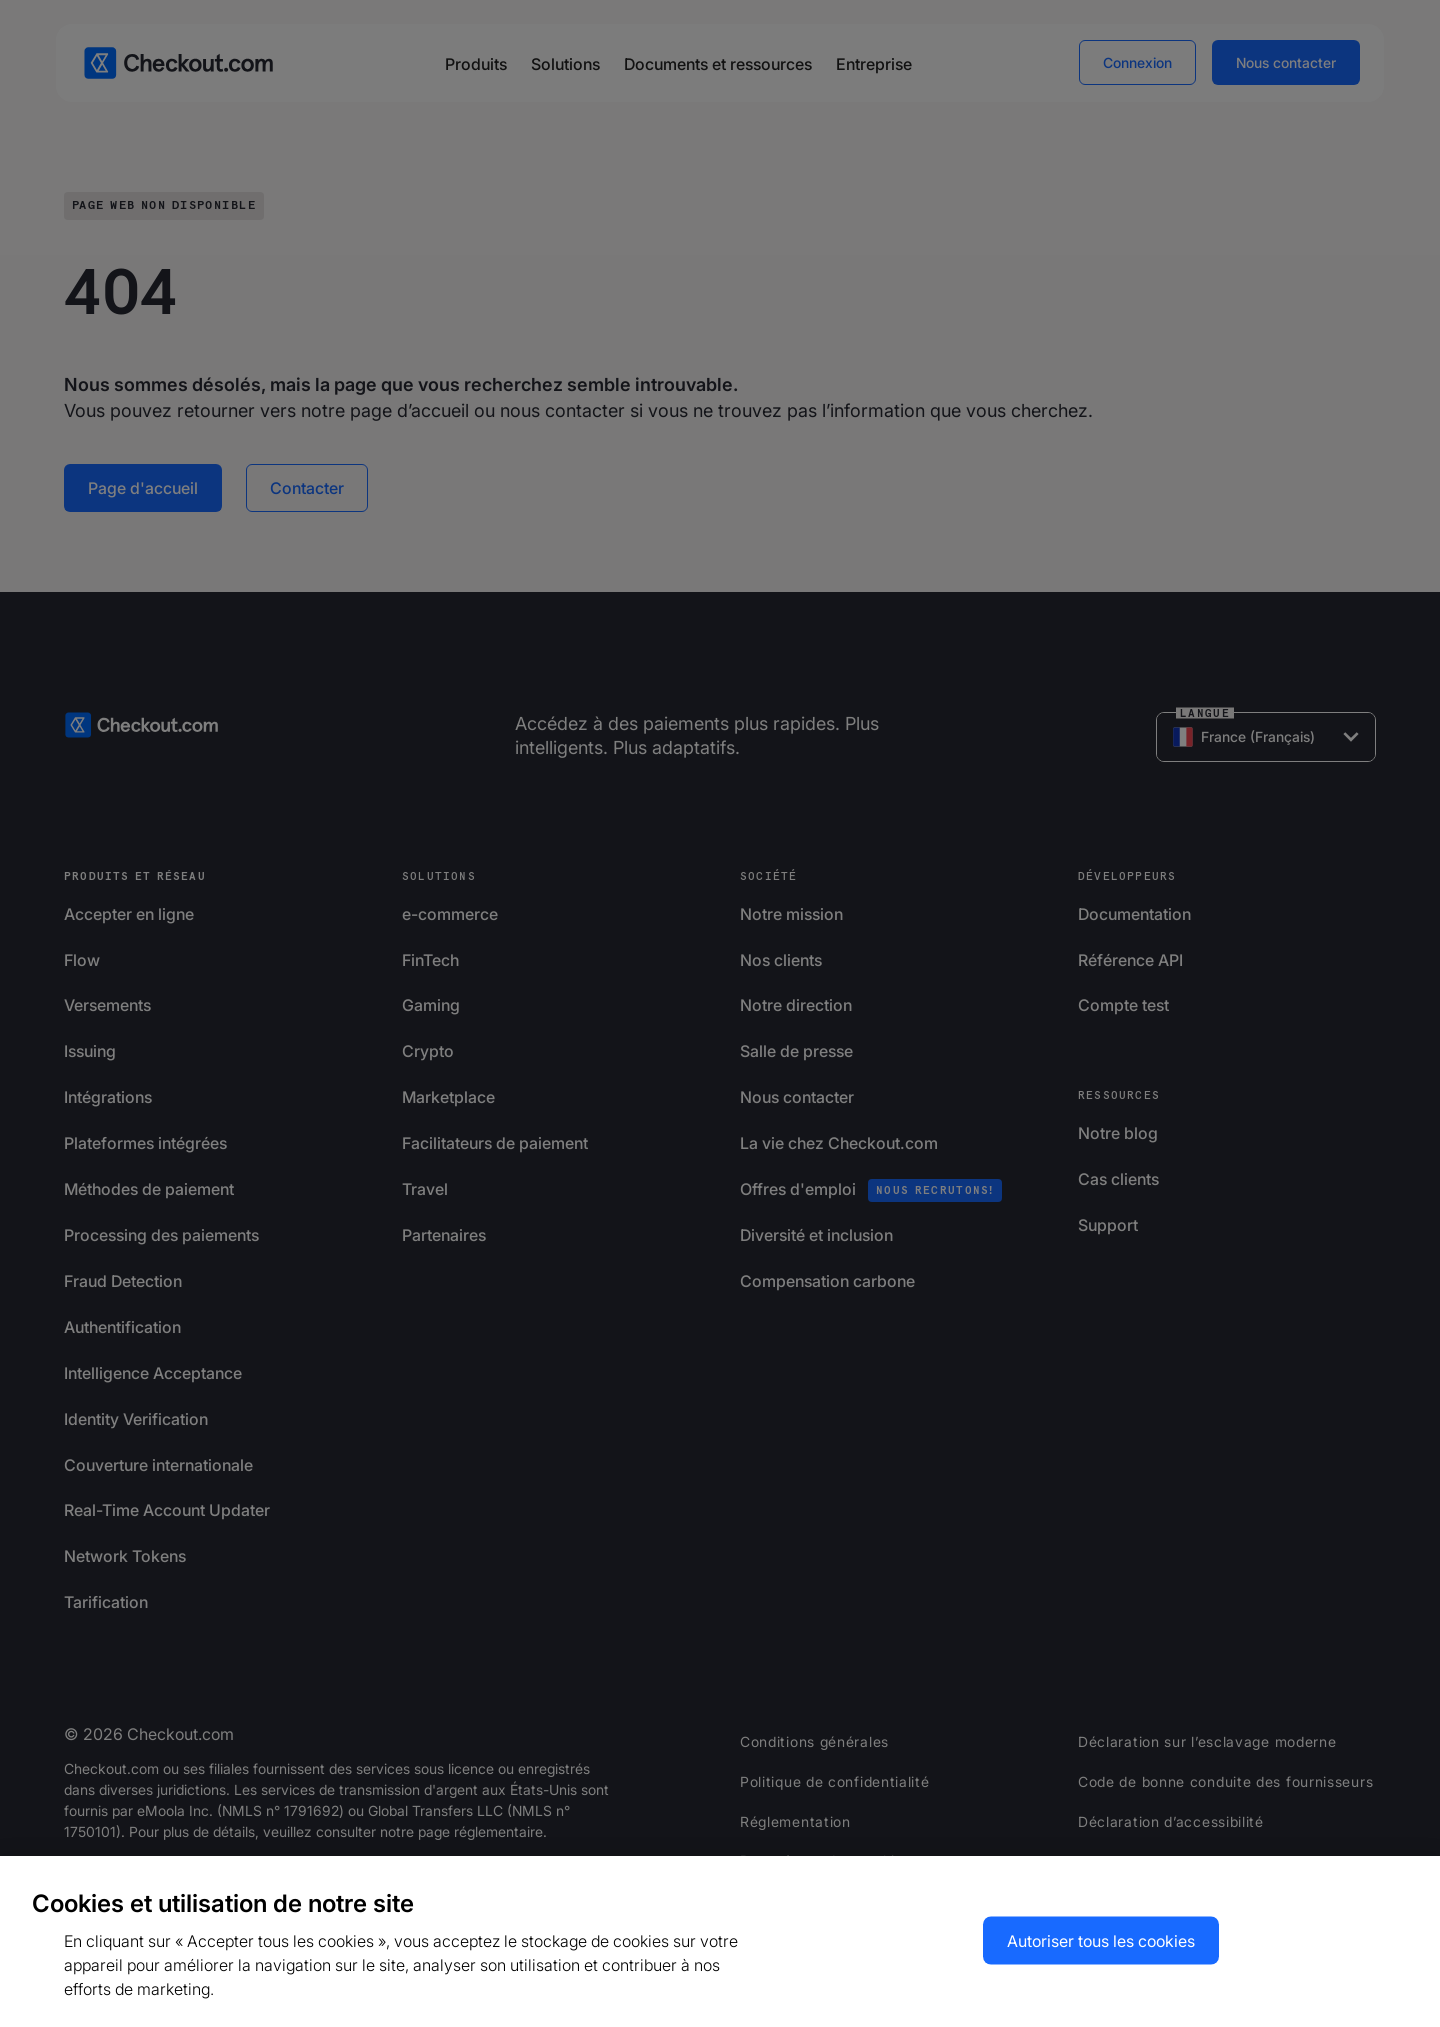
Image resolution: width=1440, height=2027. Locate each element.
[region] (720, 1941)
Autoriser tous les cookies (1101, 1941)
